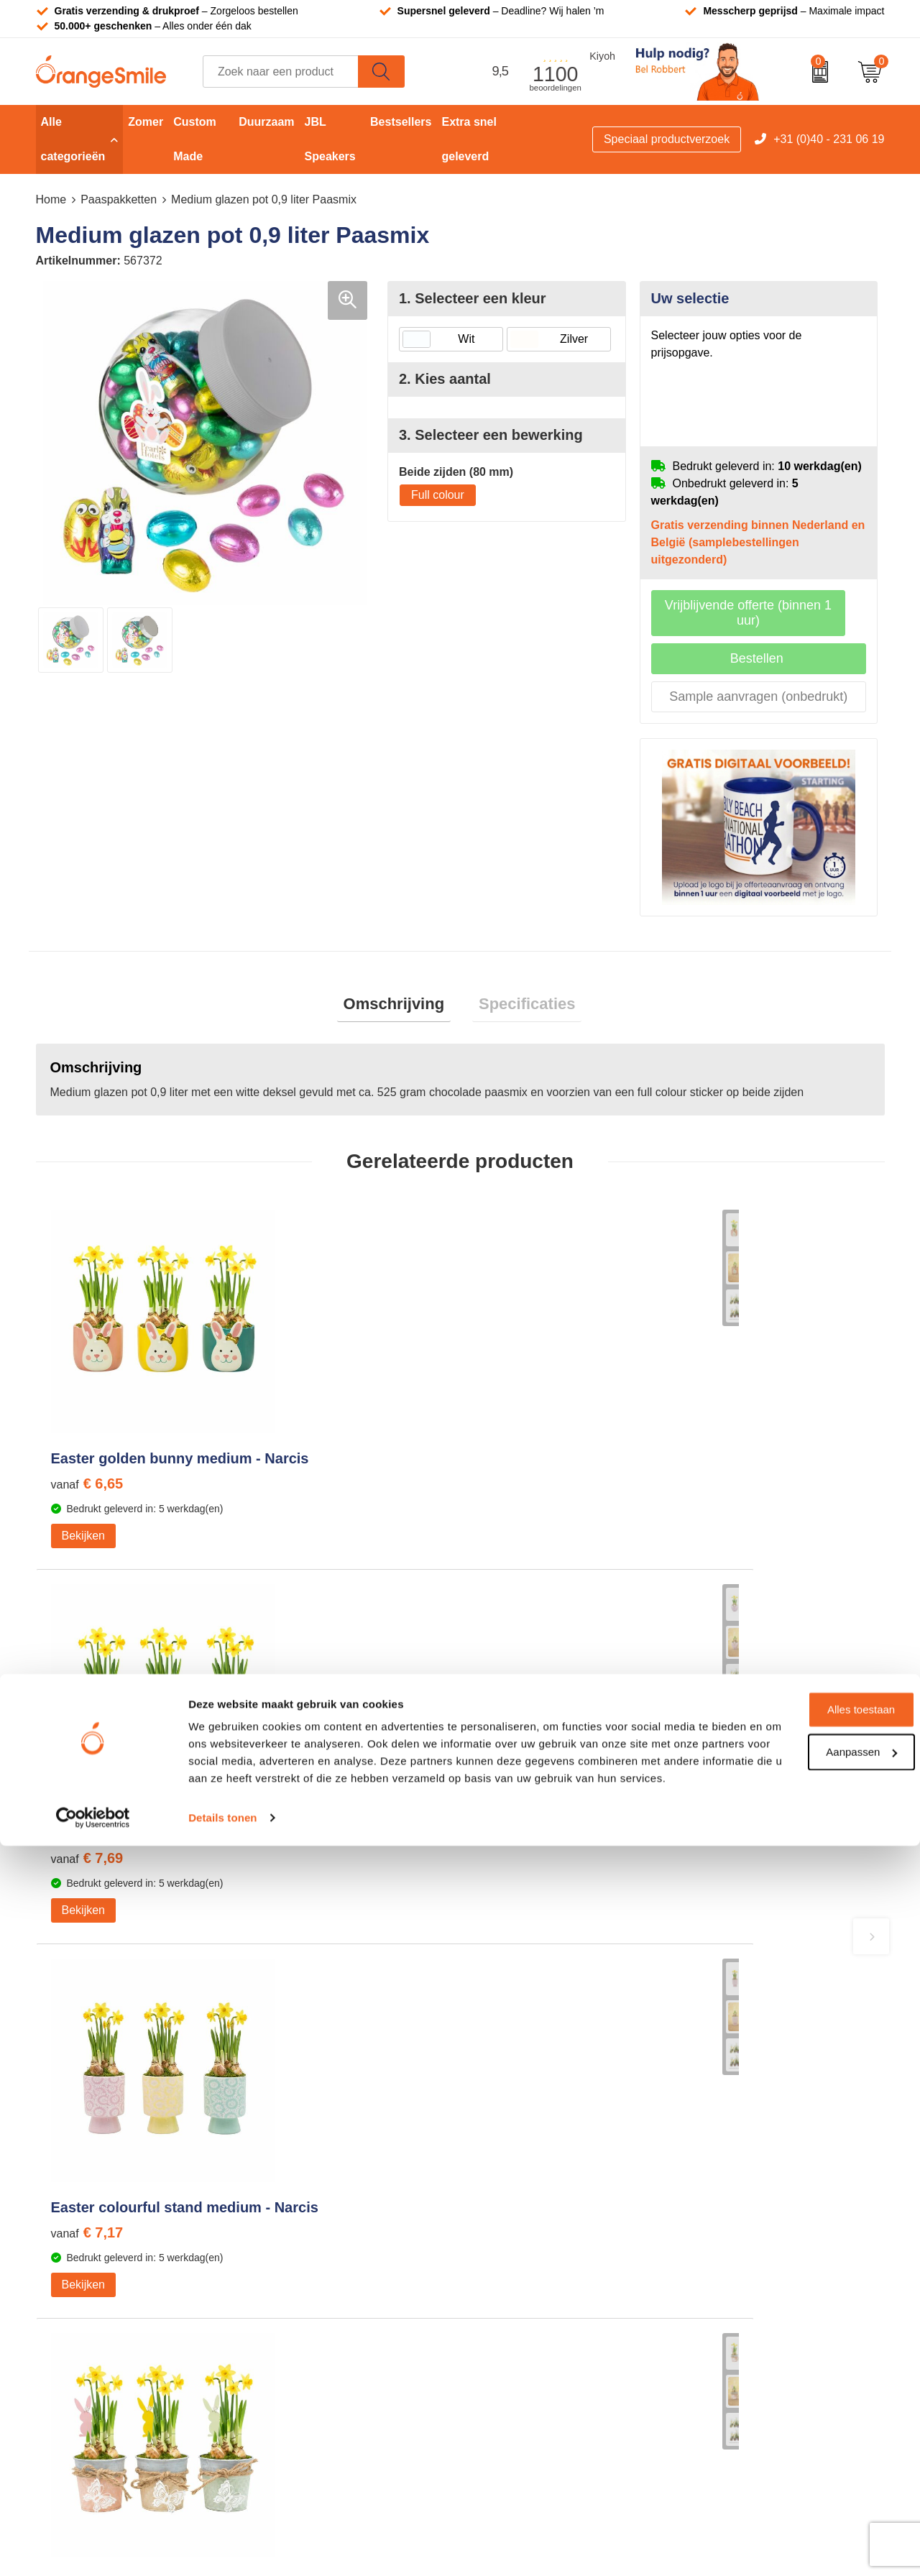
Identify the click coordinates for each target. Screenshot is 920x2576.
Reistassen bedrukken (324, 2214)
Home (51, 199)
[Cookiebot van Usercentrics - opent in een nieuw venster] (93, 2548)
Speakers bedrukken (531, 2236)
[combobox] (281, 71)
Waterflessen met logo (535, 2192)
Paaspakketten (118, 199)
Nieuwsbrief (718, 2279)
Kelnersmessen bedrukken (335, 2149)
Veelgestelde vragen (740, 2214)
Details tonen (222, 2548)
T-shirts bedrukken (525, 2170)
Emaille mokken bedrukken (336, 2258)
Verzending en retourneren (756, 2236)
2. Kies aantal (445, 379)
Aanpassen (800, 2464)
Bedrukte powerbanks (533, 2214)
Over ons (711, 2149)
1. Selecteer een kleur (472, 298)
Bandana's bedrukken (322, 2170)
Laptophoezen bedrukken (332, 2236)
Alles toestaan (800, 2422)
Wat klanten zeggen (738, 2170)
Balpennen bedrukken (534, 2279)
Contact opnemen (733, 2258)
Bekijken (83, 1564)
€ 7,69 (299, 1511)
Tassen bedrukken (524, 2149)
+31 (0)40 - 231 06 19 (828, 139)
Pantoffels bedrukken (321, 2192)
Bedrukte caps (514, 2258)
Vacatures (713, 2192)
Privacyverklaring (732, 2367)
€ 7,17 (511, 1511)
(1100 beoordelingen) (186, 1868)
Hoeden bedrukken (315, 2279)
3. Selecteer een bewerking (491, 435)
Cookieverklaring (730, 2345)
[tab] (400, 1007)
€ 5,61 (723, 1511)
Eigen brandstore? (735, 2301)
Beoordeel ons (183, 1896)
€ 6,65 (87, 1511)
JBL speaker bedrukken (538, 2301)
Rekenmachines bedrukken (337, 2301)
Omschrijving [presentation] (400, 1007)
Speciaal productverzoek (667, 139)
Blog (699, 2323)
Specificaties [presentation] (520, 1007)
